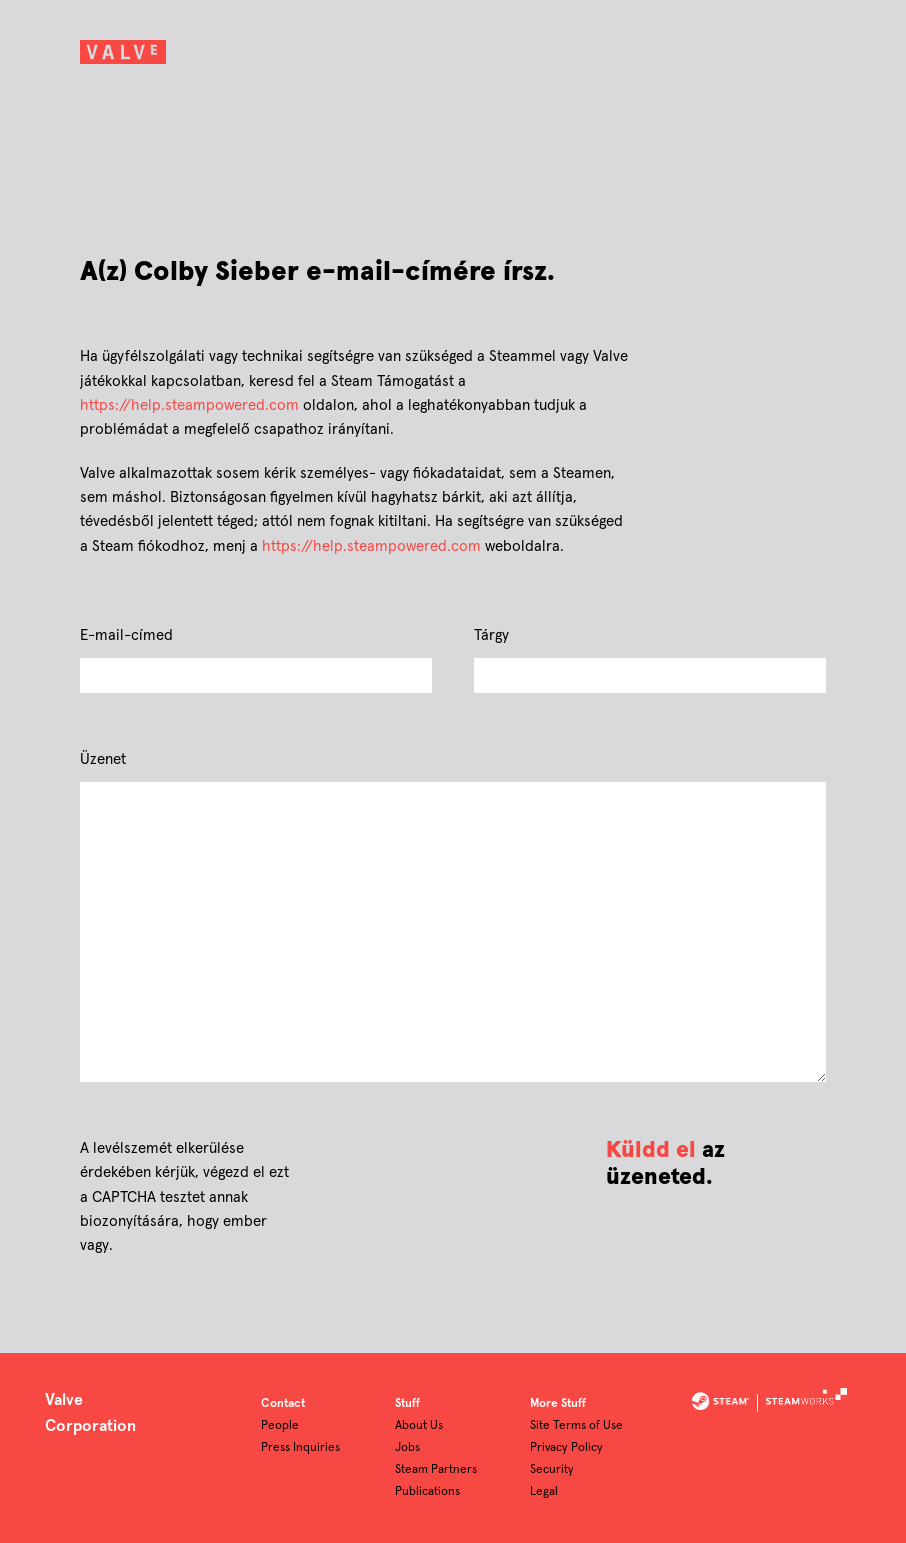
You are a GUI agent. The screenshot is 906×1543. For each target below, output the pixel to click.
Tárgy (491, 635)
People (280, 1426)
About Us (419, 1426)
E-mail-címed (126, 635)
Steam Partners (436, 1470)
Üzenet (103, 759)
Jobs (407, 1448)
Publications (427, 1492)
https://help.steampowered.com (189, 405)
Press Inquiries (300, 1448)
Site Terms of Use (576, 1426)
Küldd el (651, 1150)
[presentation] (449, 1164)
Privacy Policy (566, 1448)
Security (552, 1470)
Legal (544, 1492)
